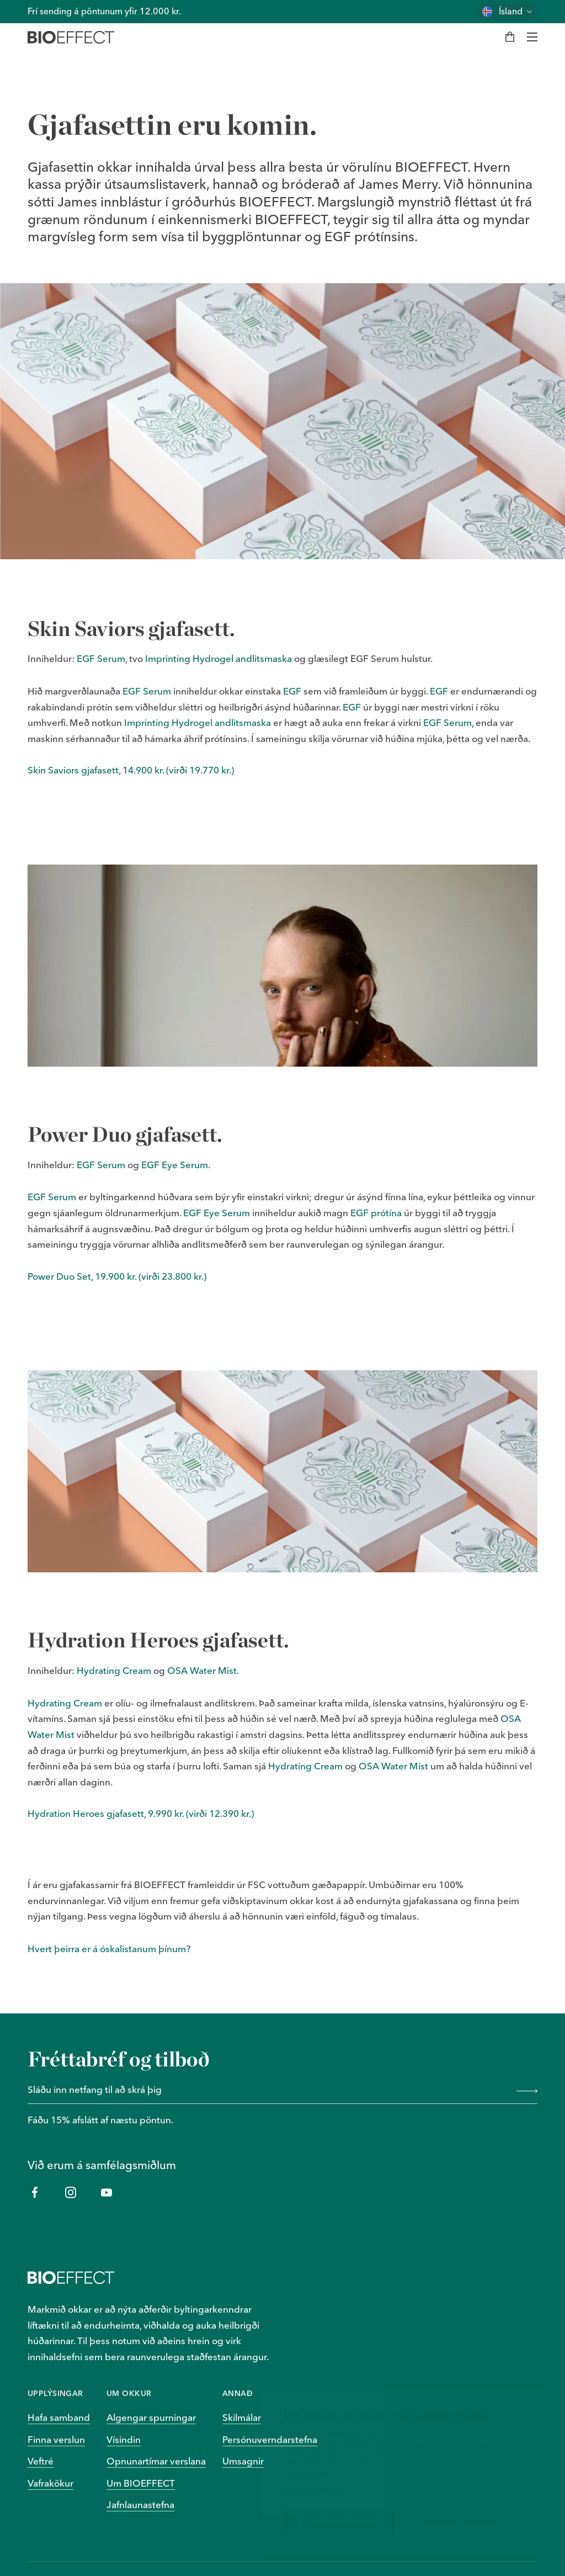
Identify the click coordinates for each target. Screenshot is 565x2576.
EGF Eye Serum (174, 1164)
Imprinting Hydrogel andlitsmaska (218, 658)
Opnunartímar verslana (156, 2461)
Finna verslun (56, 2439)
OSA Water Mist (202, 1670)
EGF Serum (101, 658)
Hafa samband (59, 2417)
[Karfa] (510, 37)
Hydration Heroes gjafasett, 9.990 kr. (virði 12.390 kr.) (141, 1813)
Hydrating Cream (114, 1670)
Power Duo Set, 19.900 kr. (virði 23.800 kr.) (117, 1276)
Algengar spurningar (151, 2417)
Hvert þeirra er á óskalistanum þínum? (109, 1948)
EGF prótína (376, 1212)
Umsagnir (243, 2461)
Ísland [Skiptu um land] (511, 11)
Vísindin (123, 2439)
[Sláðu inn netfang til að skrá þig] (268, 2091)
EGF (292, 691)
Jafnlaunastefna (140, 2504)
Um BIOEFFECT (140, 2483)
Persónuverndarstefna (269, 2439)
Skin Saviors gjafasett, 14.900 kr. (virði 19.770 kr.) (131, 770)
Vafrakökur (50, 2483)
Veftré (41, 2461)
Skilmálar (241, 2417)
